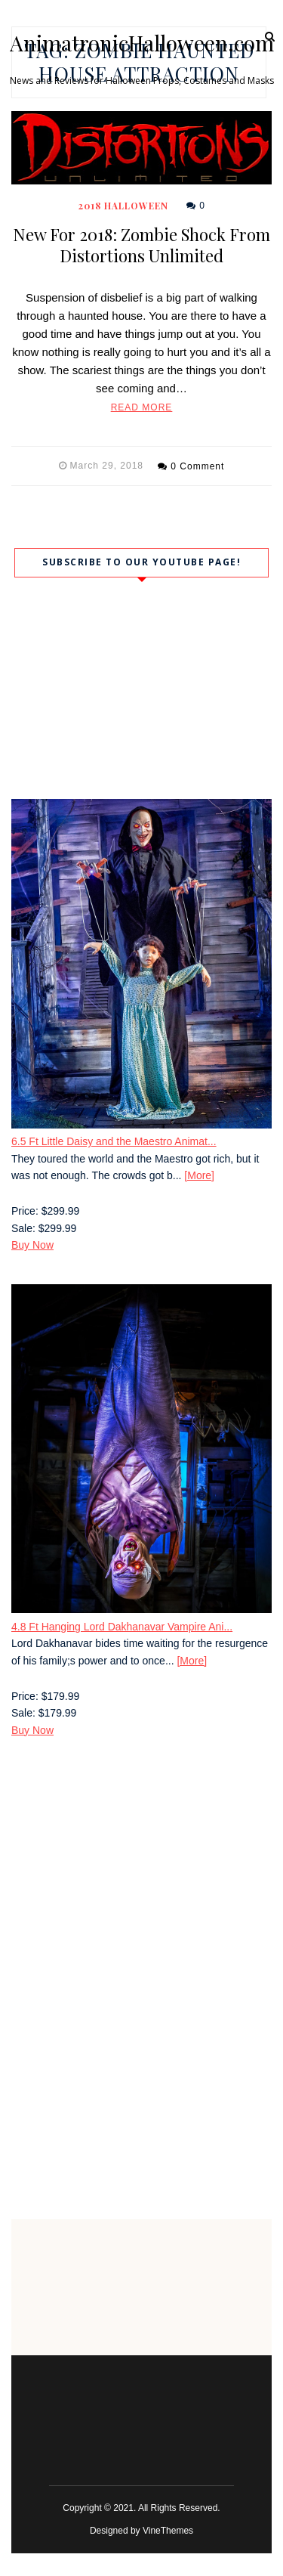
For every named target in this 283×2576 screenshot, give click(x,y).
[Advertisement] (141, 1910)
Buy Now (32, 1245)
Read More (142, 407)
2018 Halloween (123, 206)
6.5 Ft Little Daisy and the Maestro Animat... (114, 1141)
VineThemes (168, 2530)
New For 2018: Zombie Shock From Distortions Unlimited (141, 245)
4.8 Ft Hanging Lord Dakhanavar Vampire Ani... (121, 1627)
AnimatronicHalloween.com (142, 43)
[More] (199, 1175)
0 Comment (197, 466)
